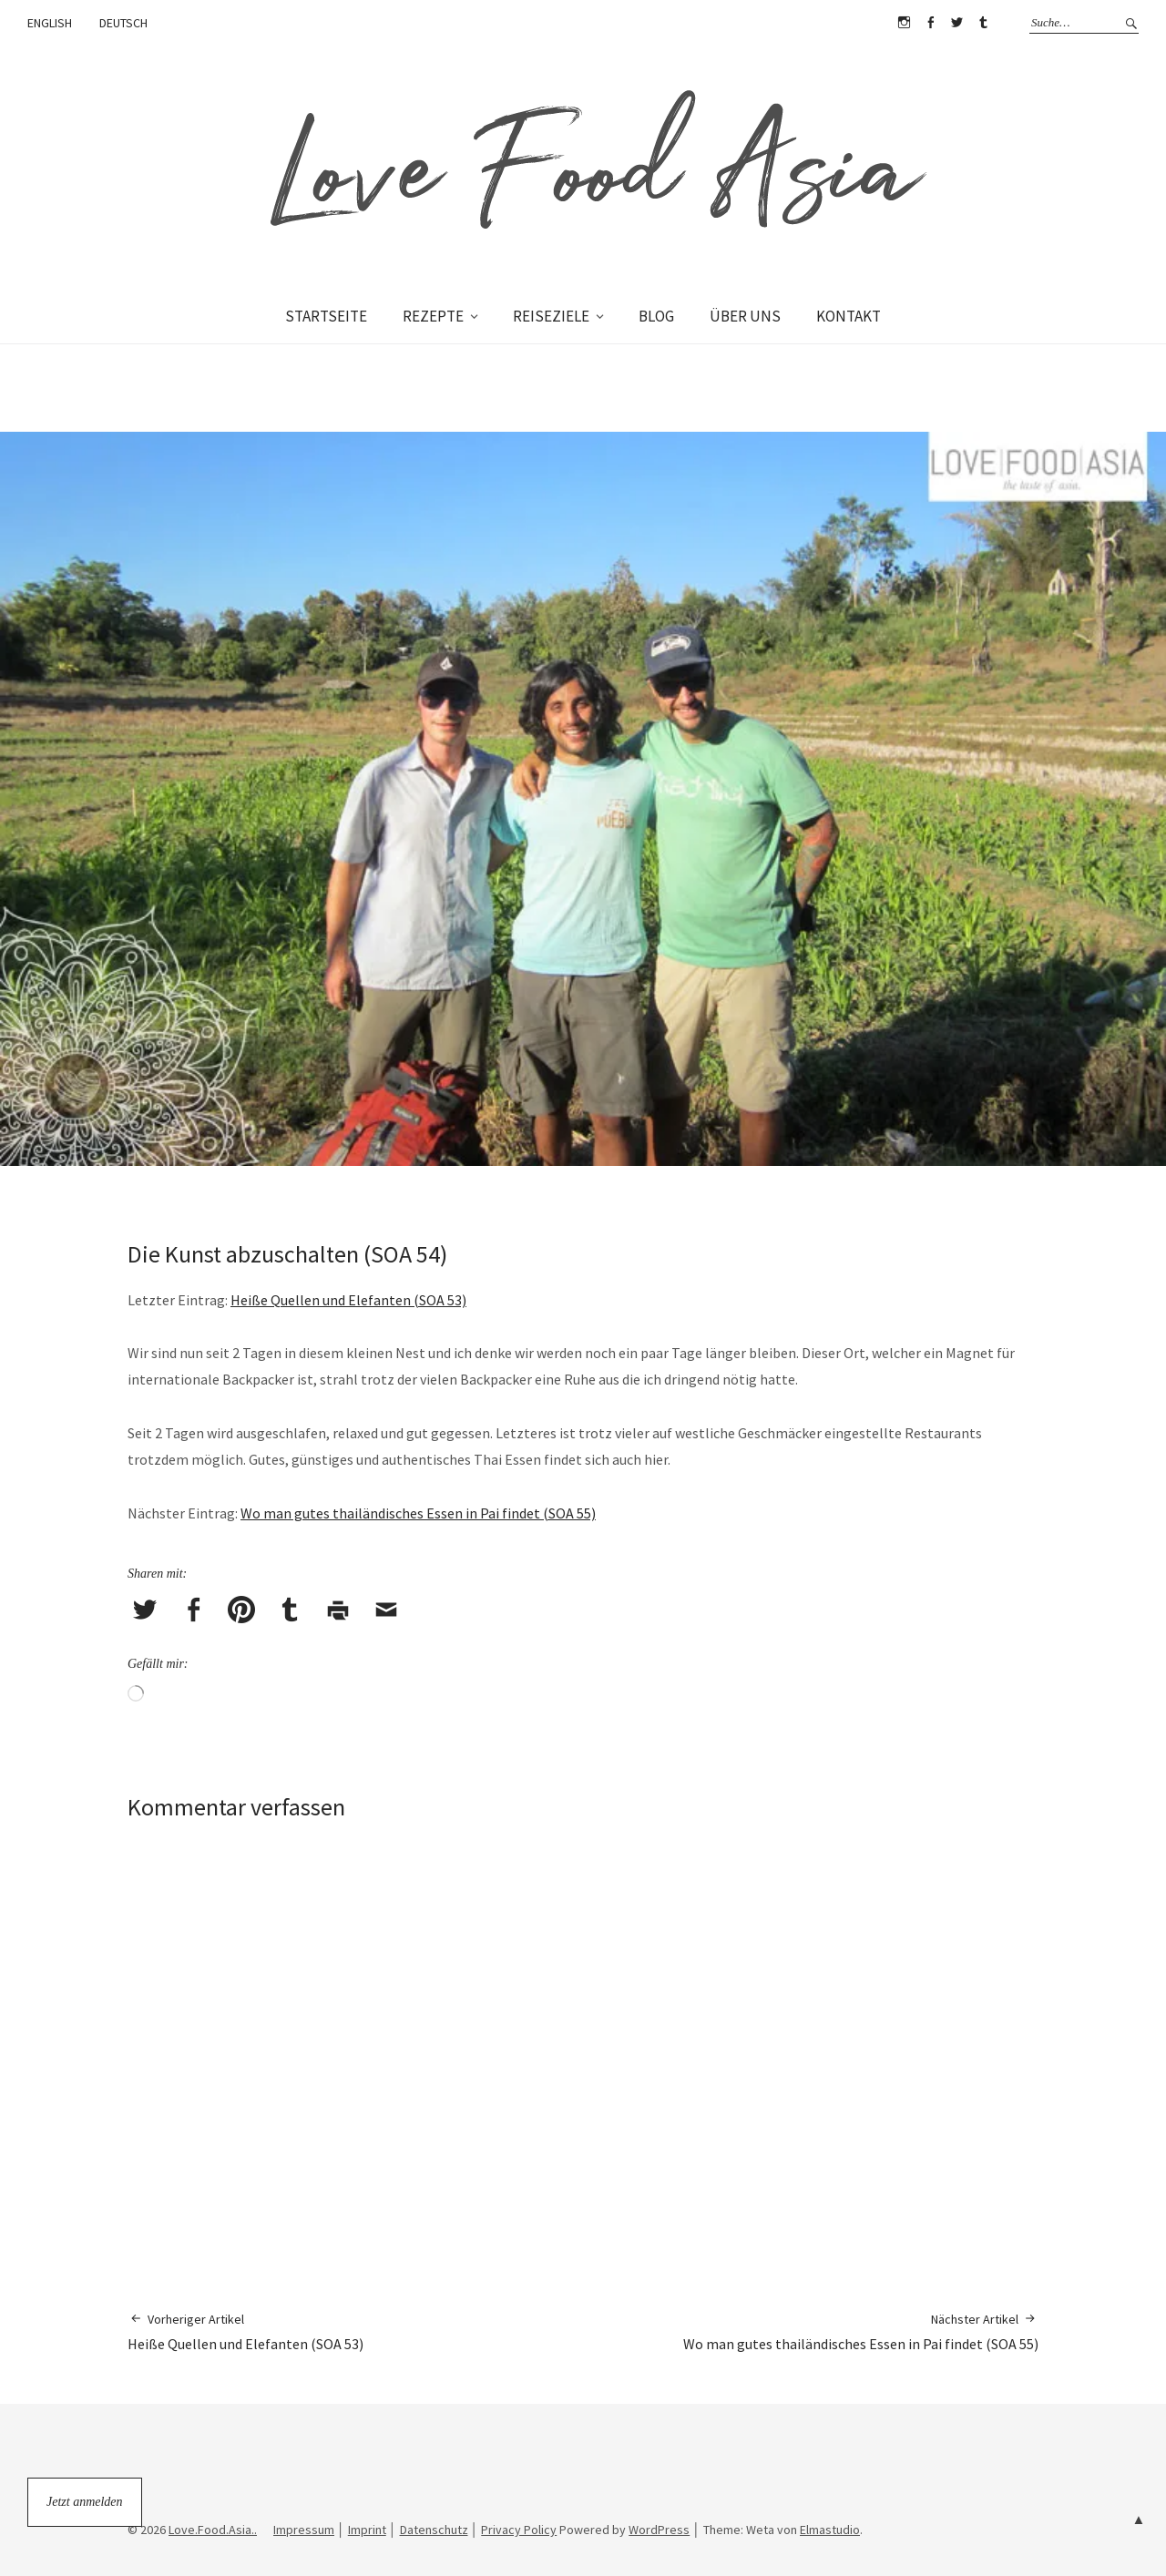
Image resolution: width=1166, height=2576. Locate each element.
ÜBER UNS (745, 316)
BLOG (656, 316)
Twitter (956, 22)
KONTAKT (848, 316)
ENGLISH (49, 23)
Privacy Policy (519, 2529)
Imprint (367, 2529)
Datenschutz (434, 2529)
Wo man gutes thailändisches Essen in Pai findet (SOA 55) (418, 1513)
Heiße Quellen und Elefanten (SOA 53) (348, 1300)
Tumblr (983, 22)
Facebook (930, 22)
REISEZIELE (551, 316)
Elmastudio (830, 2529)
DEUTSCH (123, 23)
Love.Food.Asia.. (213, 2529)
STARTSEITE (326, 316)
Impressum (303, 2529)
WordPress (659, 2529)
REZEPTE (433, 316)
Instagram (903, 22)
